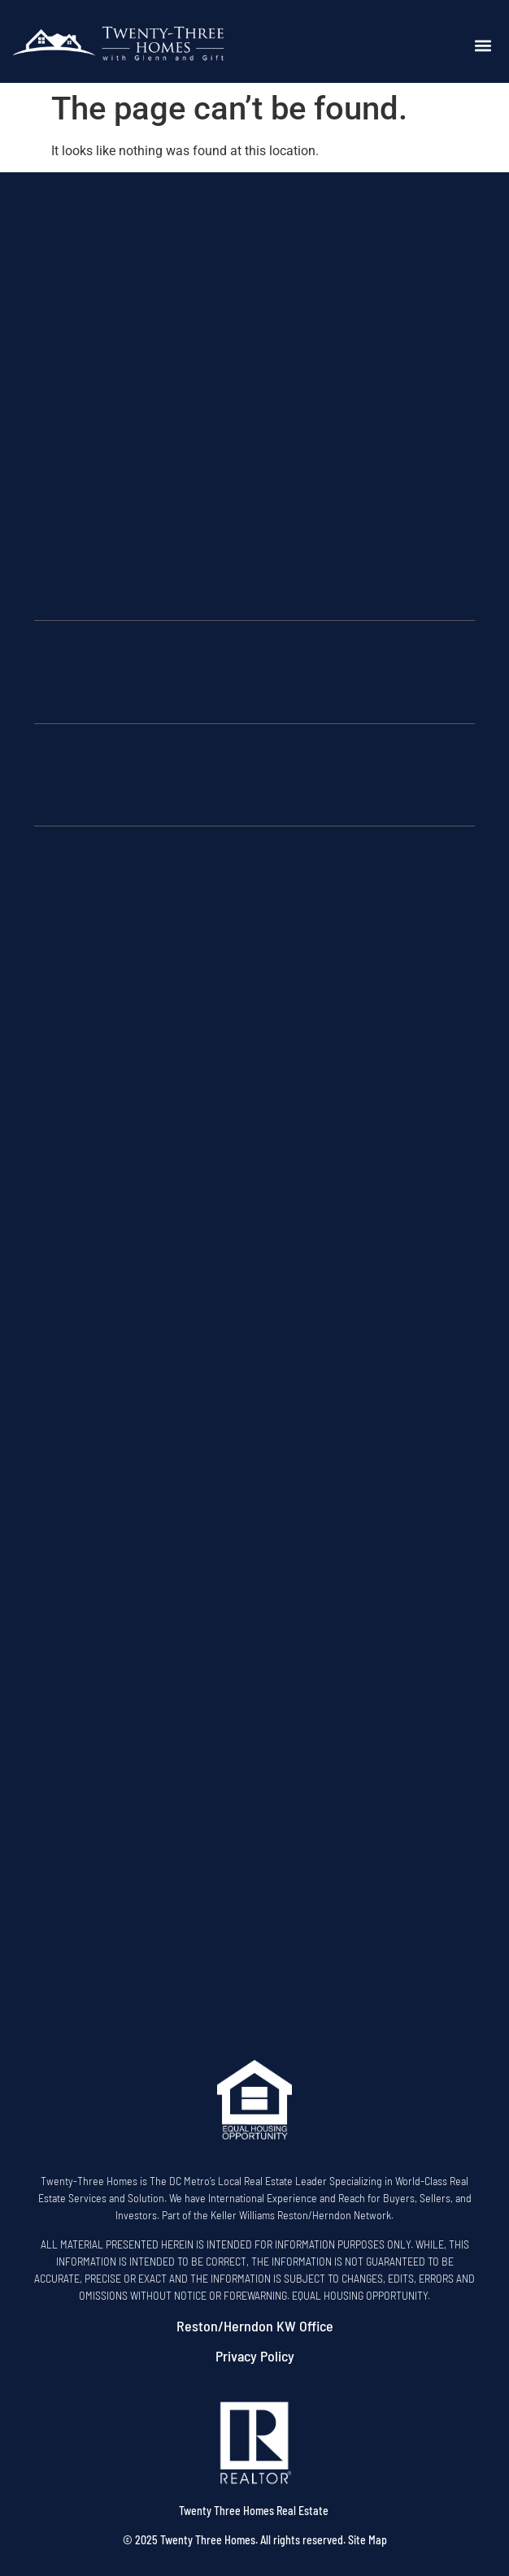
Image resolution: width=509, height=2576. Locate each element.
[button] (482, 46)
